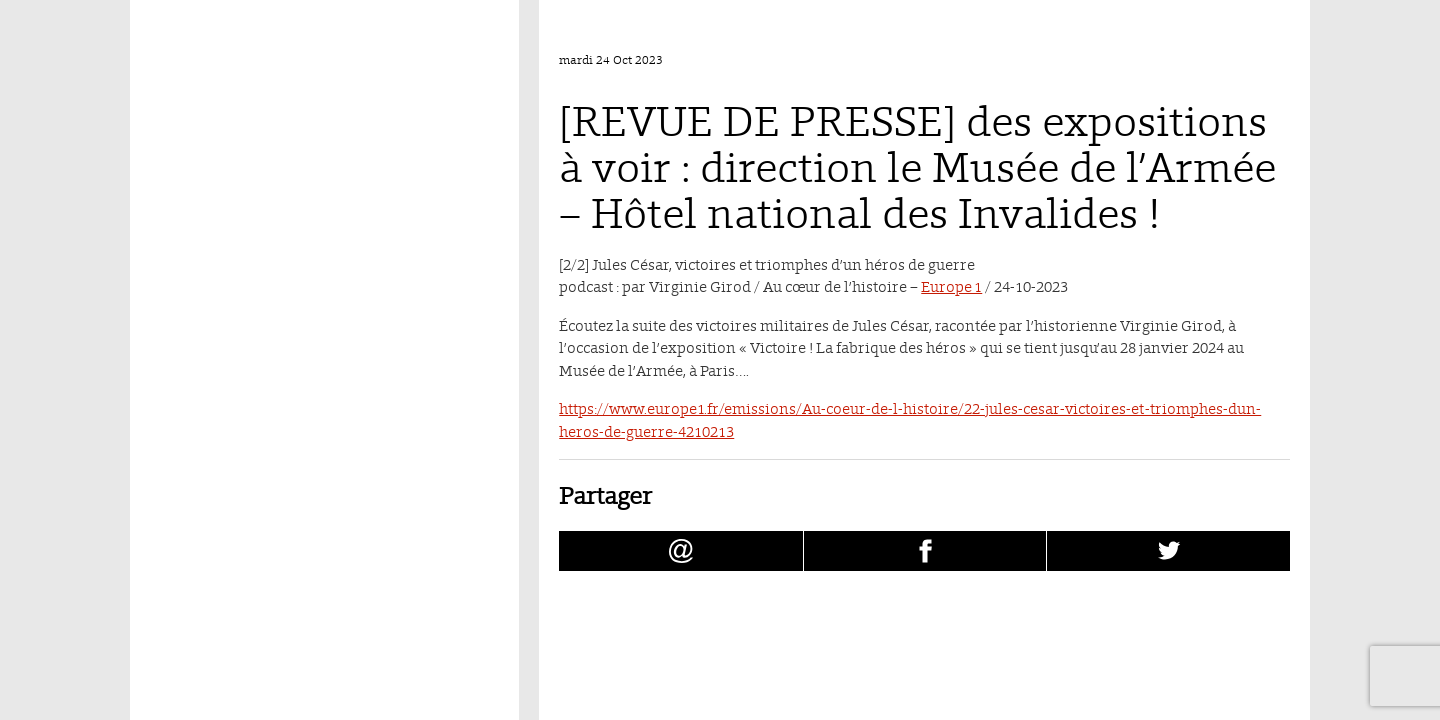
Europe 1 (951, 286)
